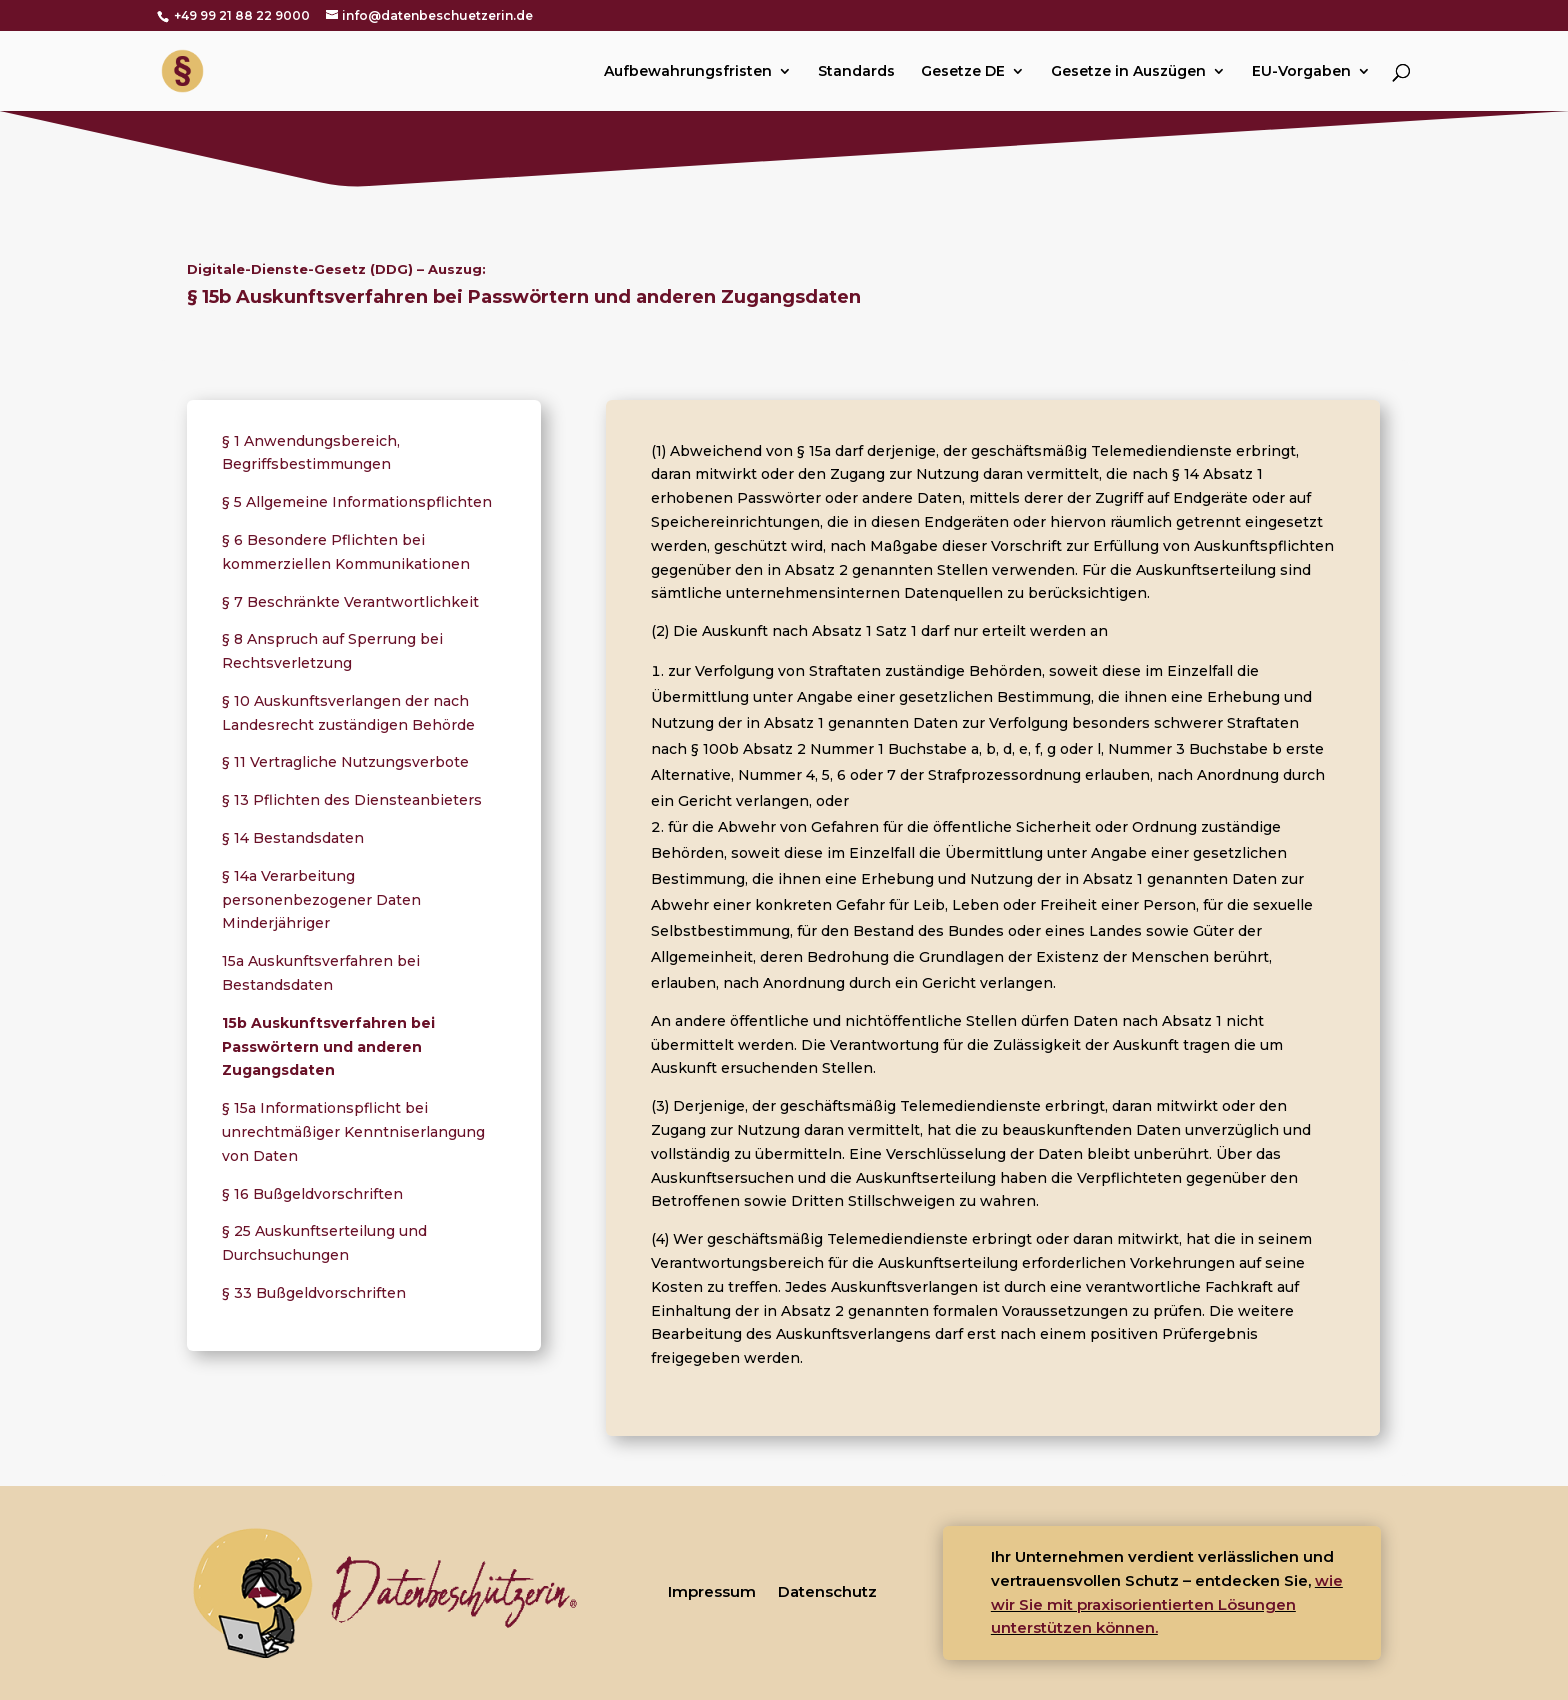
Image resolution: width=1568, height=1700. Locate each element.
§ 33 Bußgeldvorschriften (314, 1293)
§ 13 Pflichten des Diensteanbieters (352, 800)
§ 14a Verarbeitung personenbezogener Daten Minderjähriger (321, 900)
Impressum (712, 1591)
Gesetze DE (963, 72)
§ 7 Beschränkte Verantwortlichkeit (350, 602)
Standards (856, 72)
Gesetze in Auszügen (1128, 72)
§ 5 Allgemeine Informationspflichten (357, 502)
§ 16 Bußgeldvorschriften (312, 1194)
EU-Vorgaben (1301, 72)
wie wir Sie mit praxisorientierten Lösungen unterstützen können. (1167, 1604)
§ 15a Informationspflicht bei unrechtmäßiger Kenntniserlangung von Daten (353, 1132)
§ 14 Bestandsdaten (293, 838)
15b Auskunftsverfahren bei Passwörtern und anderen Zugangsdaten (328, 1047)
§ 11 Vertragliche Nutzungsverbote (345, 762)
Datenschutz (827, 1591)
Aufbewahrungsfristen (688, 72)
